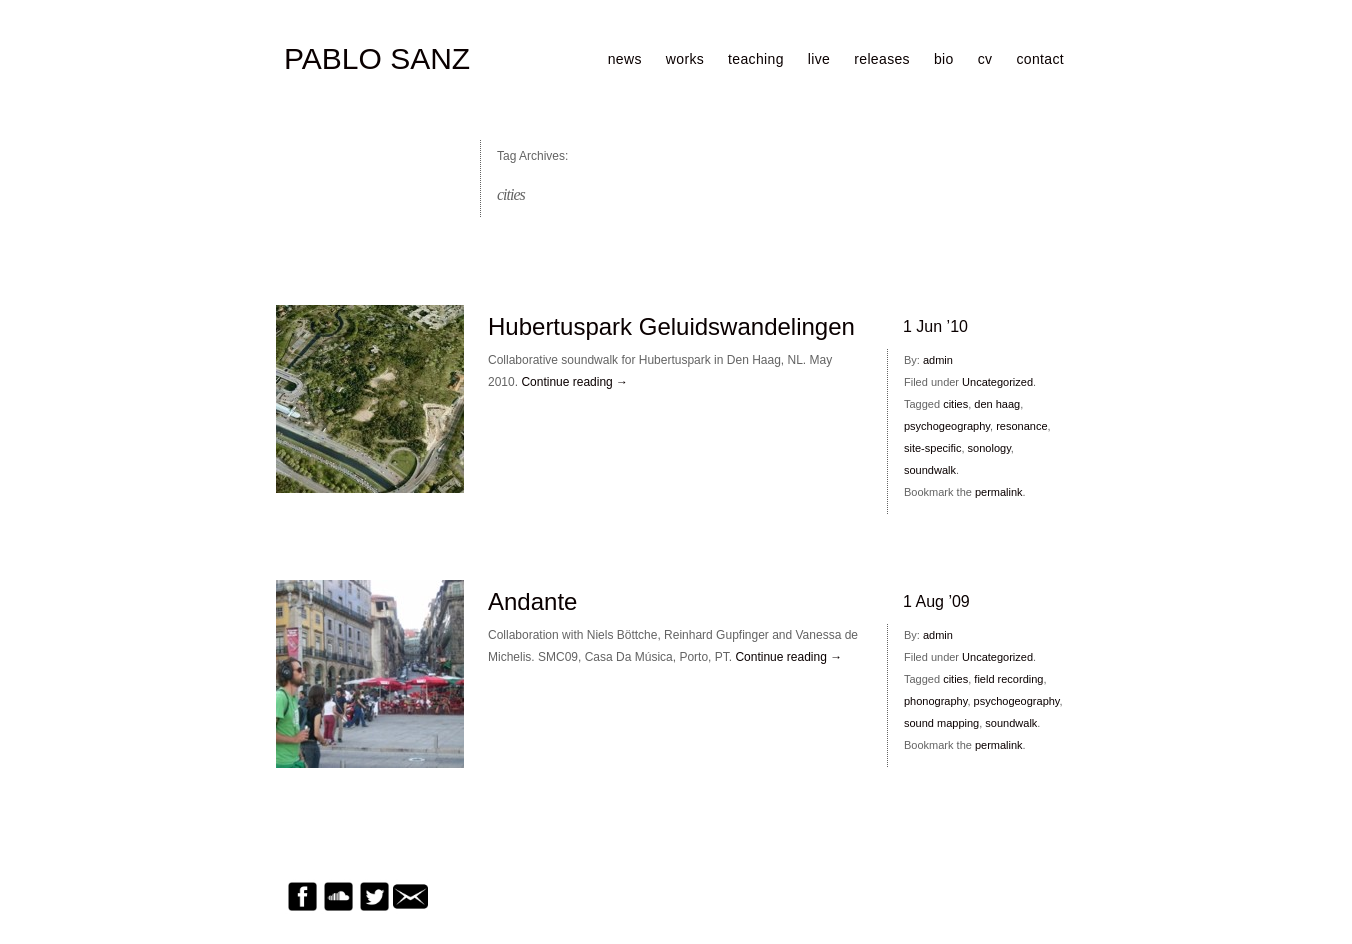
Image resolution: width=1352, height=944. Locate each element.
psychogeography (947, 426)
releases (882, 59)
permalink (999, 492)
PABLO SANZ (377, 59)
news (625, 59)
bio (944, 59)
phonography (935, 701)
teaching (756, 59)
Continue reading (574, 382)
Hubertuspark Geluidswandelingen (671, 326)
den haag (997, 404)
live (819, 59)
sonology (989, 448)
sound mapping (941, 723)
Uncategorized (997, 382)
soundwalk (930, 470)
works (685, 59)
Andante (532, 601)
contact (1040, 59)
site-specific (932, 448)
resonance (1021, 426)
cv (985, 59)
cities (955, 404)
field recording (1008, 679)
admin (938, 360)
